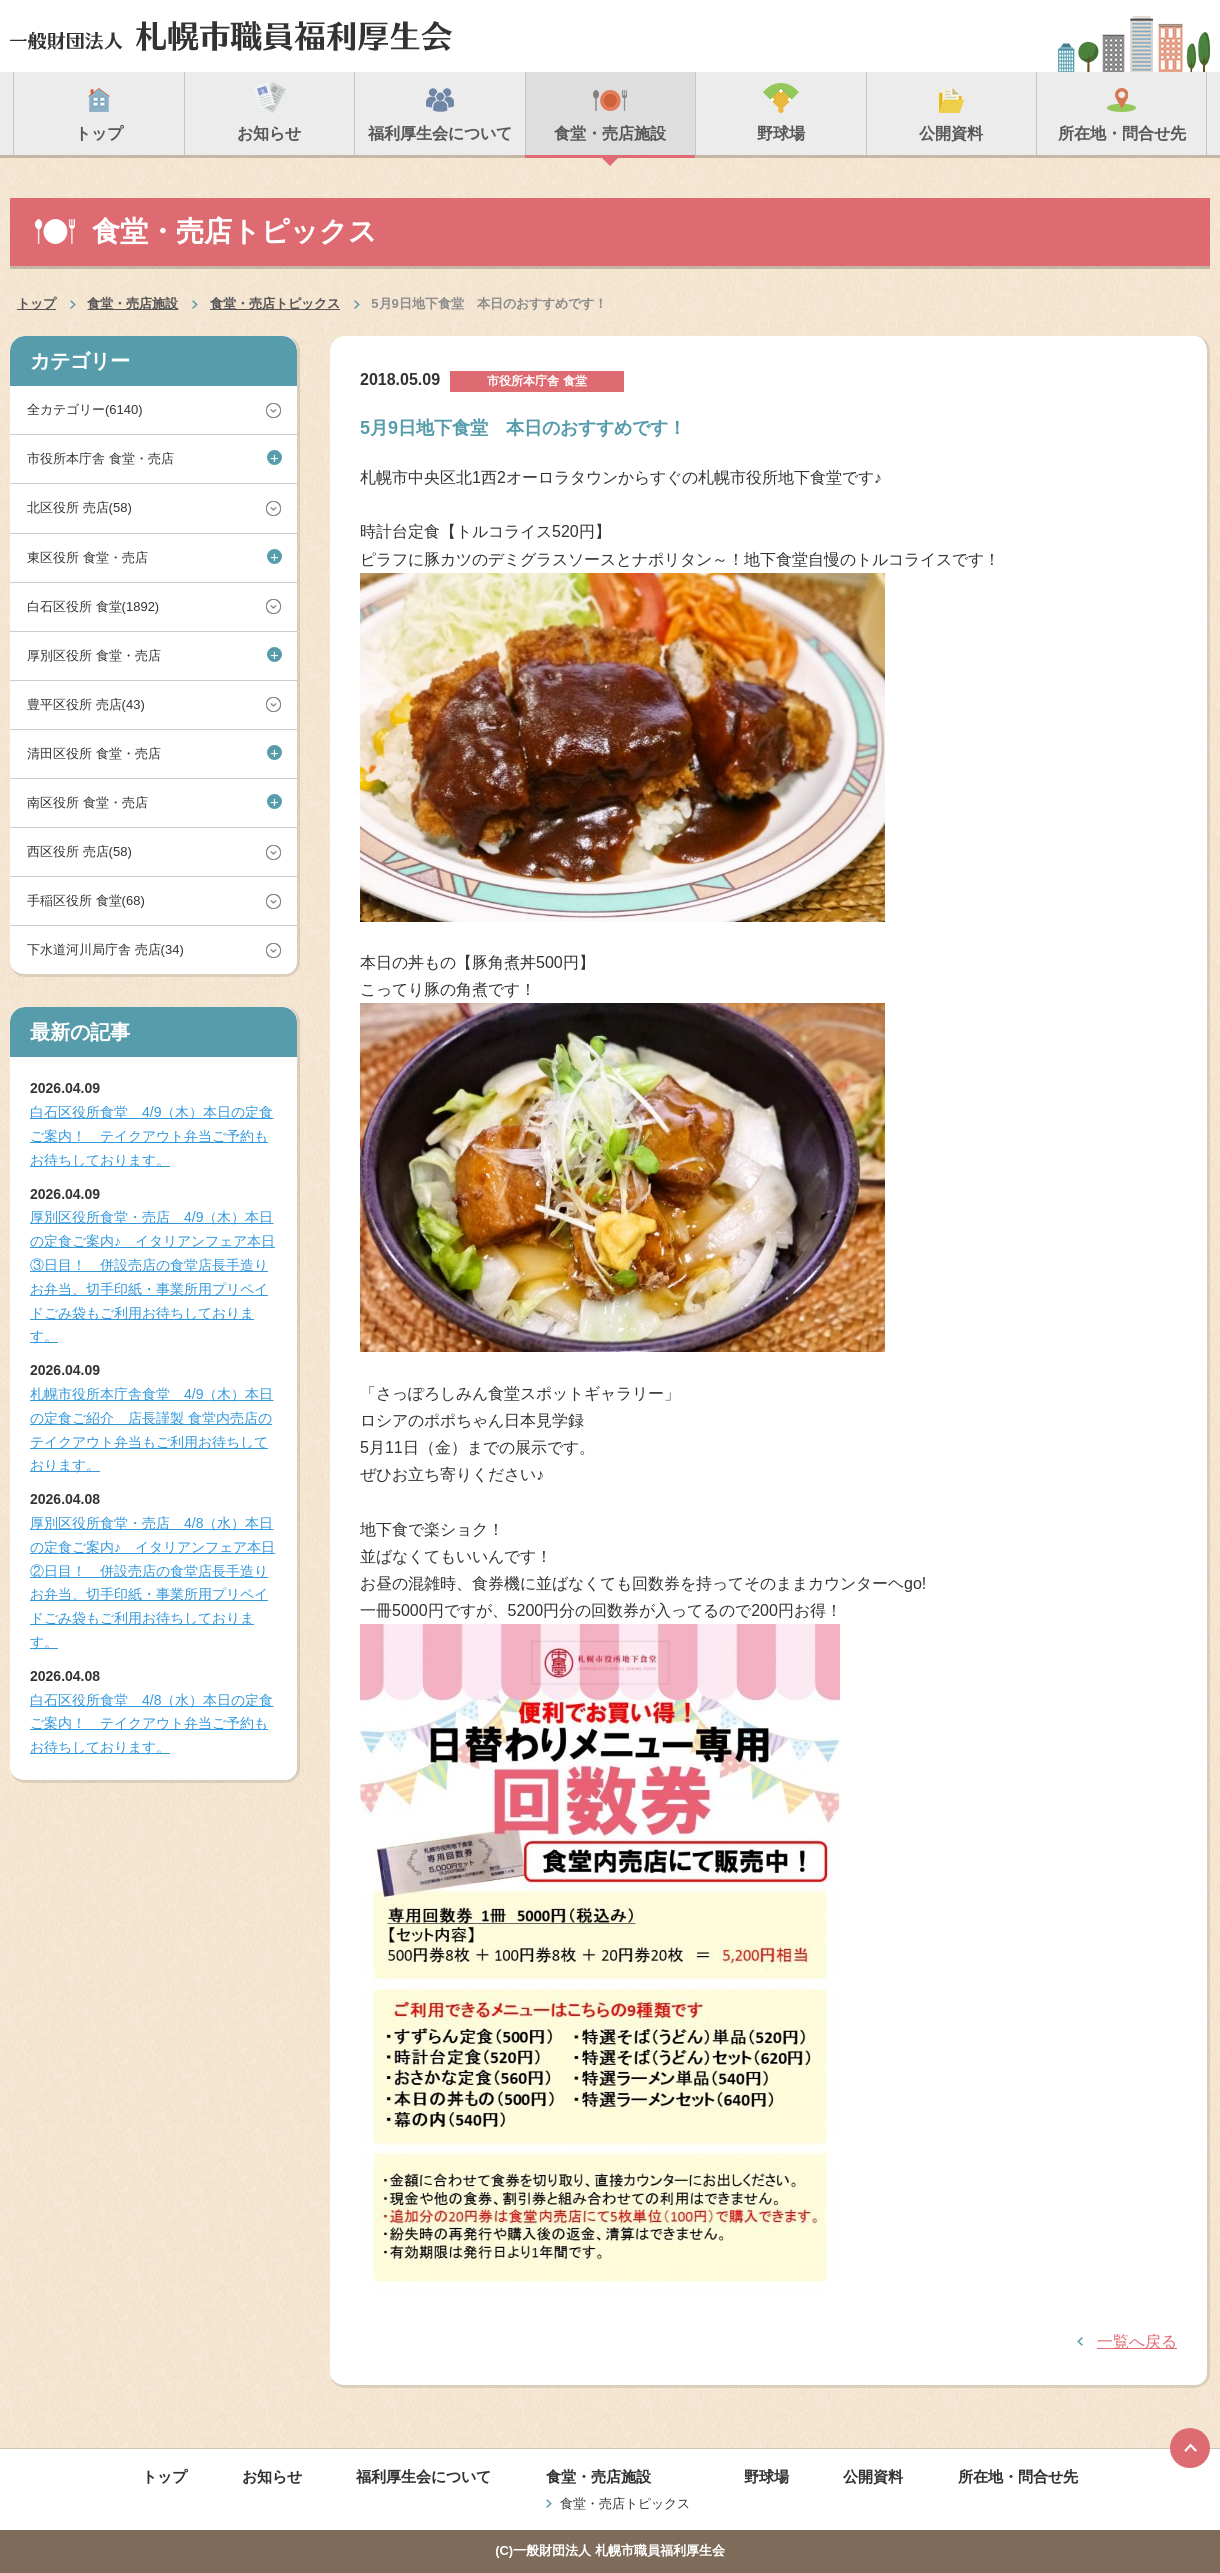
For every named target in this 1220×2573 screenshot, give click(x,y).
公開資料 (873, 2476)
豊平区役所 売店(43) (86, 704)
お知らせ (272, 2476)
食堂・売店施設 (132, 303)
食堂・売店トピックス (275, 303)
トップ (36, 303)
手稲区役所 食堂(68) (86, 900)
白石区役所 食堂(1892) (93, 606)
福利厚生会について (423, 2476)
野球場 (766, 2476)
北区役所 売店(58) (79, 507)
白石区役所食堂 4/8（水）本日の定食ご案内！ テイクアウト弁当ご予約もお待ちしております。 (151, 1724)
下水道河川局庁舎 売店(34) (105, 949)
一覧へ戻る (1137, 2341)
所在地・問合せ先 (1018, 2476)
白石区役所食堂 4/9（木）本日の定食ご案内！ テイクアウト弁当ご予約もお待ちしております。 (151, 1136)
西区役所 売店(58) (79, 851)
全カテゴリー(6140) (85, 409)
